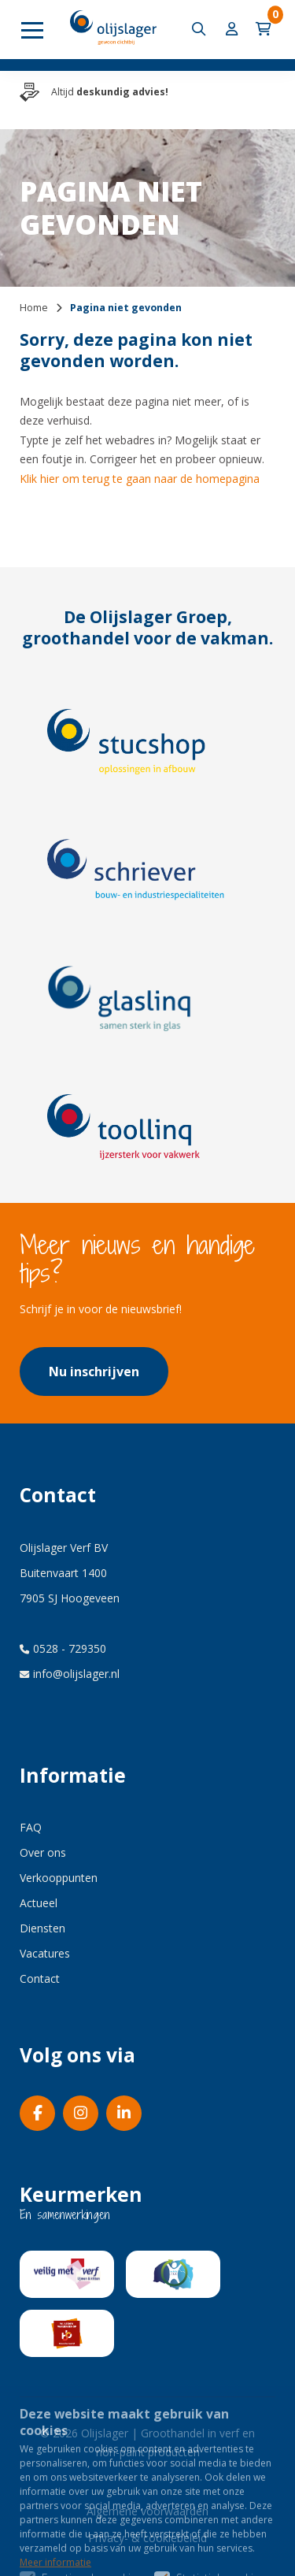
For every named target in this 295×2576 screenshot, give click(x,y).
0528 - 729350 (63, 1648)
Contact (40, 1978)
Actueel (38, 1902)
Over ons (43, 1852)
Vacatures (45, 1953)
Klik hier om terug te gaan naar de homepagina (140, 478)
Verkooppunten (59, 1877)
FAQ (31, 1827)
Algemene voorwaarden (147, 2511)
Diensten (42, 1928)
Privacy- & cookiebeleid (147, 2537)
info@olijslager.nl (70, 1673)
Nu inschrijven (94, 1371)
